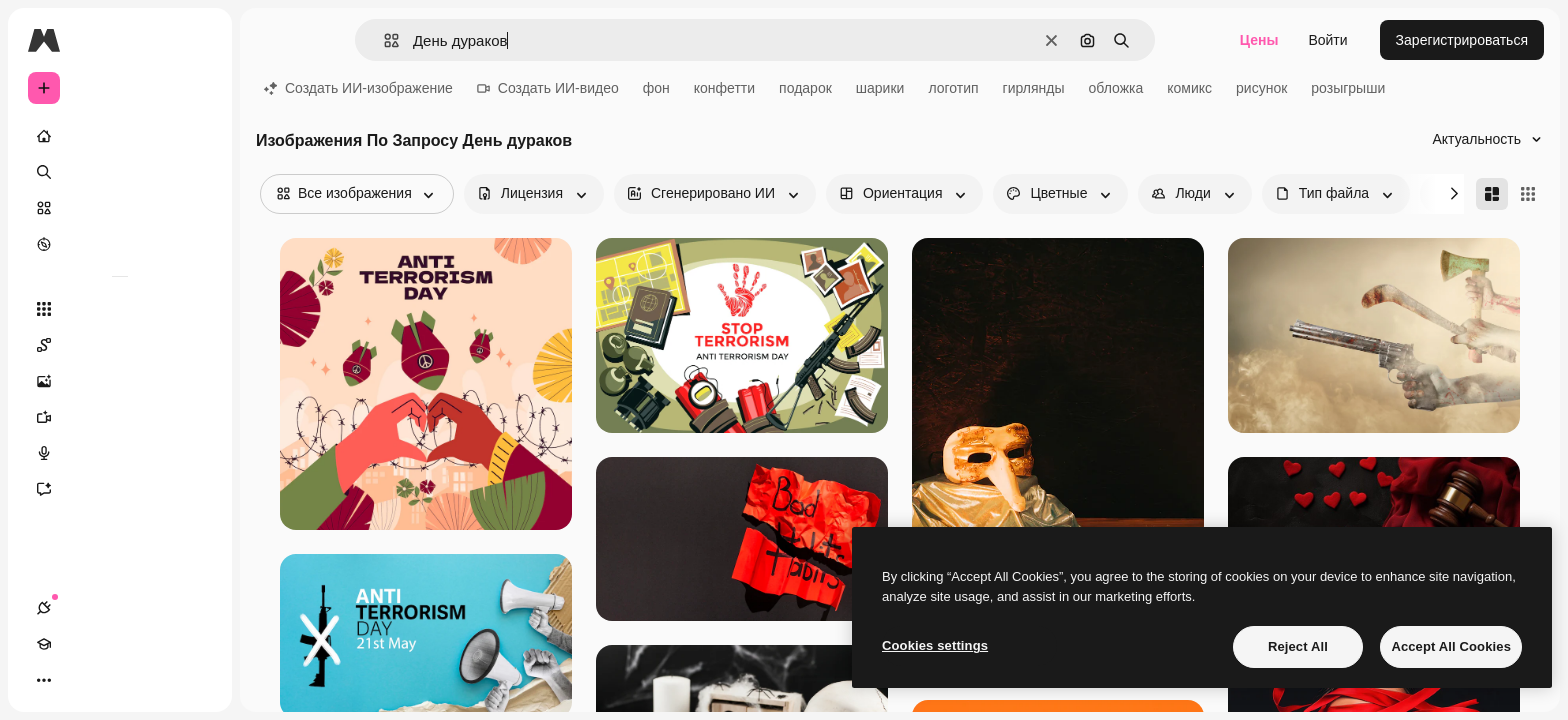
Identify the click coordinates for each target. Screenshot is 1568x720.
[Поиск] (120, 172)
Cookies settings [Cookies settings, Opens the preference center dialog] (935, 645)
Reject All (1298, 646)
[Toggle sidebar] (196, 40)
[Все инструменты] (120, 309)
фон (656, 88)
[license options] (534, 194)
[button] (383, 40)
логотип (953, 88)
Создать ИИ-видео (548, 88)
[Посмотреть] (120, 244)
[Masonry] (1492, 194)
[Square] (1528, 194)
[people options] (1194, 194)
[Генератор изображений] (120, 381)
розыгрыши (1348, 88)
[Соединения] (44, 680)
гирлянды (1034, 88)
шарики (880, 88)
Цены (1259, 40)
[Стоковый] (120, 208)
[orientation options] (904, 194)
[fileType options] (1336, 194)
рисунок (1261, 88)
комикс (1189, 88)
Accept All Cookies (1451, 646)
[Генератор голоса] (120, 453)
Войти (1327, 40)
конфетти (724, 88)
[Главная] (120, 136)
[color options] (1060, 194)
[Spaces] (120, 345)
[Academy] (80, 680)
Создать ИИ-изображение (358, 88)
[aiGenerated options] (715, 194)
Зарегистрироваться (1462, 40)
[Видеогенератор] (120, 417)
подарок (805, 88)
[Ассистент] (120, 489)
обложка (1116, 88)
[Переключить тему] (116, 680)
